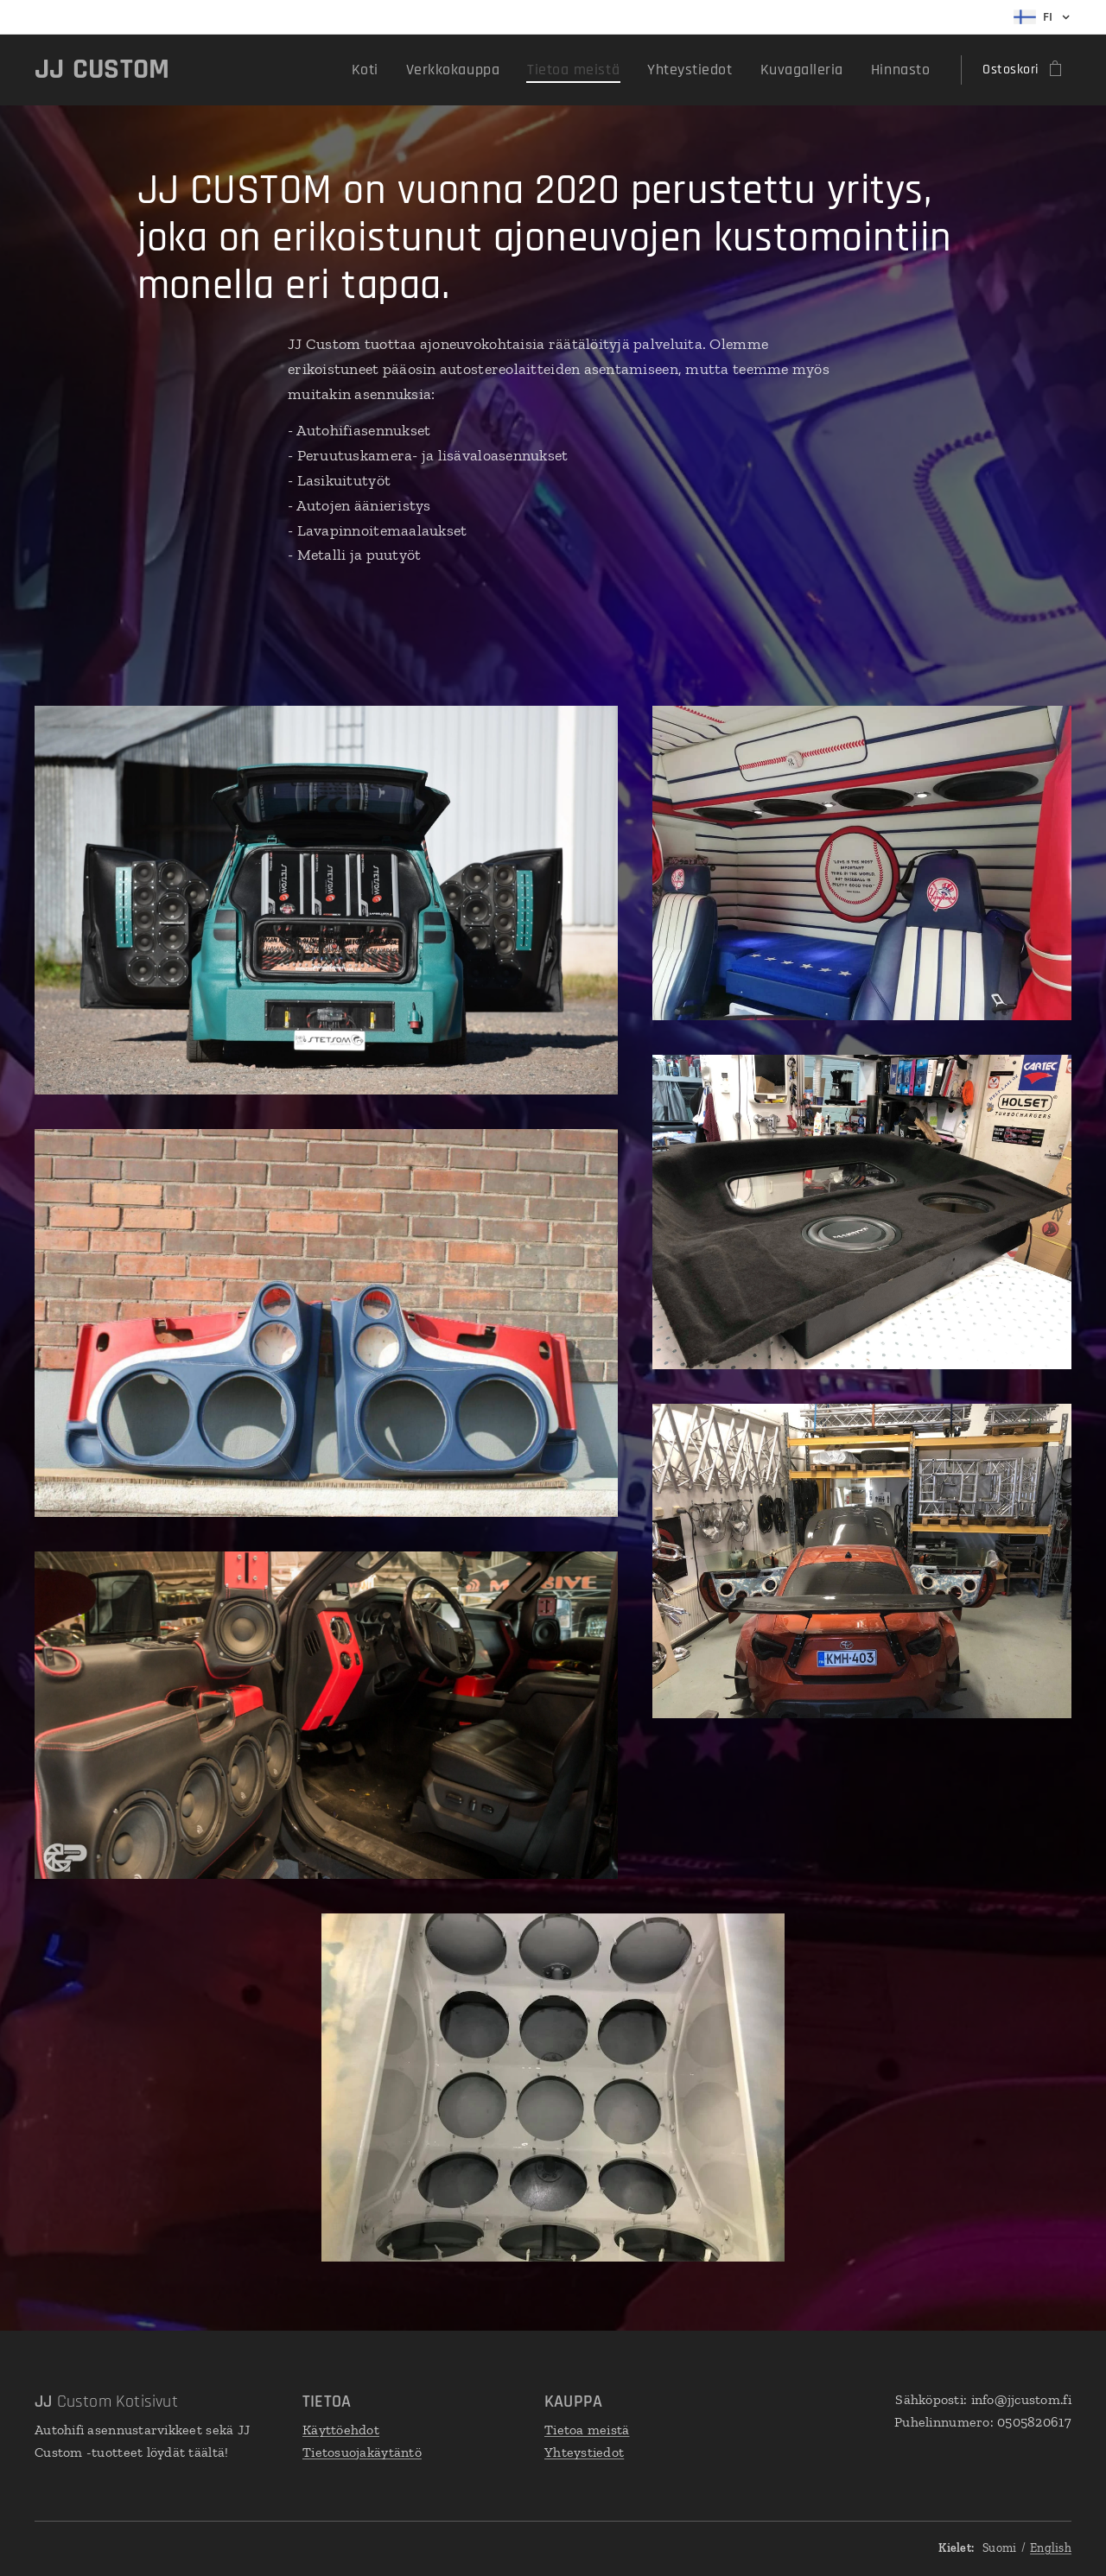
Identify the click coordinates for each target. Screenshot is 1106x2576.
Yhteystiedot (584, 2451)
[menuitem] (412, 70)
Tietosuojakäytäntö (362, 2451)
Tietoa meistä (587, 2429)
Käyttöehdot (340, 2429)
